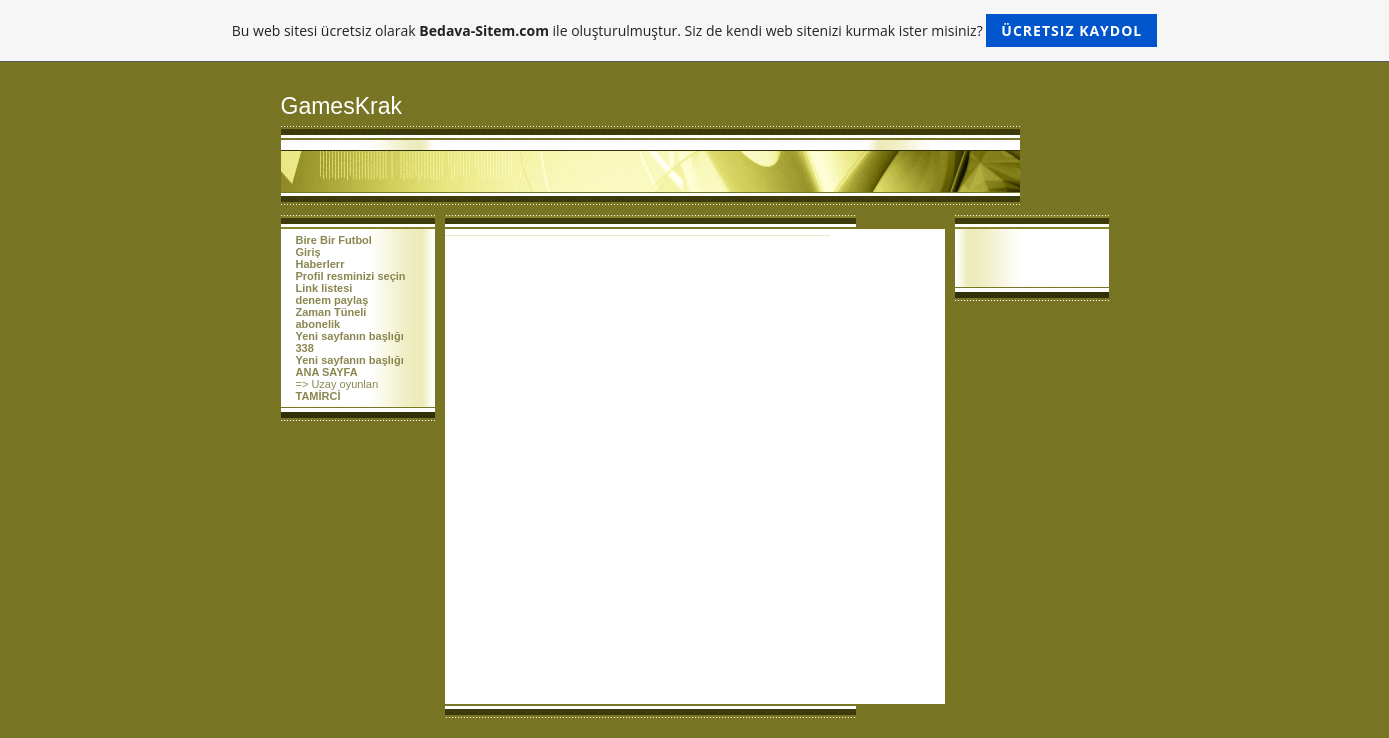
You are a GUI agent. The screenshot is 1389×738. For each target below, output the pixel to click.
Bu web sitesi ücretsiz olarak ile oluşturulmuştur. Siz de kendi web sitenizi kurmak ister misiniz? (694, 30)
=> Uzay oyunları (337, 384)
